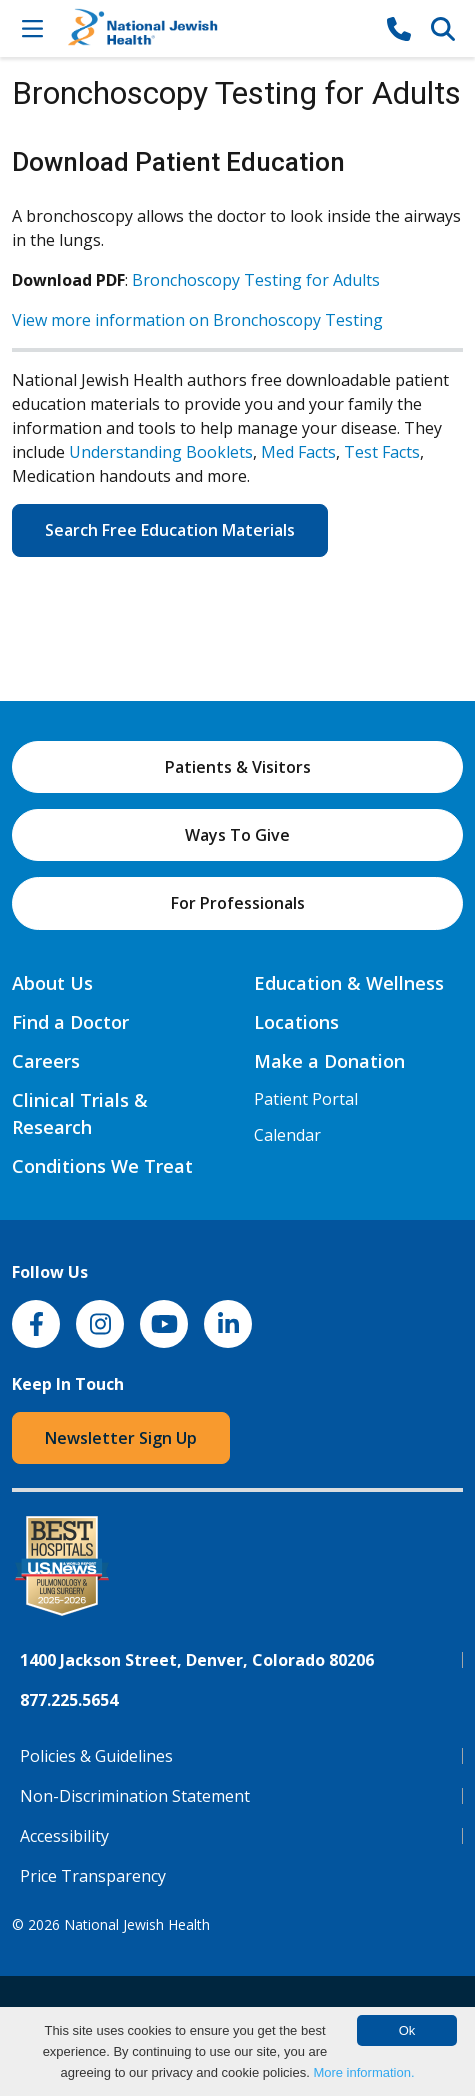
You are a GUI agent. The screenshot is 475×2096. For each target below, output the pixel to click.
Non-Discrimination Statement (135, 1796)
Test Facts (382, 452)
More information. (363, 2072)
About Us (52, 983)
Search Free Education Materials (170, 530)
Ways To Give (237, 835)
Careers (46, 1061)
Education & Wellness (349, 983)
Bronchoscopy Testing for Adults (256, 280)
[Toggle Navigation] (32, 28)
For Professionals (238, 903)
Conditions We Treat (102, 1166)
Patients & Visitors (238, 767)
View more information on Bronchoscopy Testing (197, 320)
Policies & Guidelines (96, 1756)
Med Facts (298, 452)
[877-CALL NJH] (399, 28)
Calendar (287, 1135)
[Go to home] (215, 28)
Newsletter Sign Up (121, 1438)
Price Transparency (93, 1876)
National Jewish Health (137, 1924)
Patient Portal (306, 1099)
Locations (296, 1022)
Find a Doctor (70, 1022)
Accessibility (64, 1836)
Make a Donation (329, 1061)
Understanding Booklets (161, 452)
